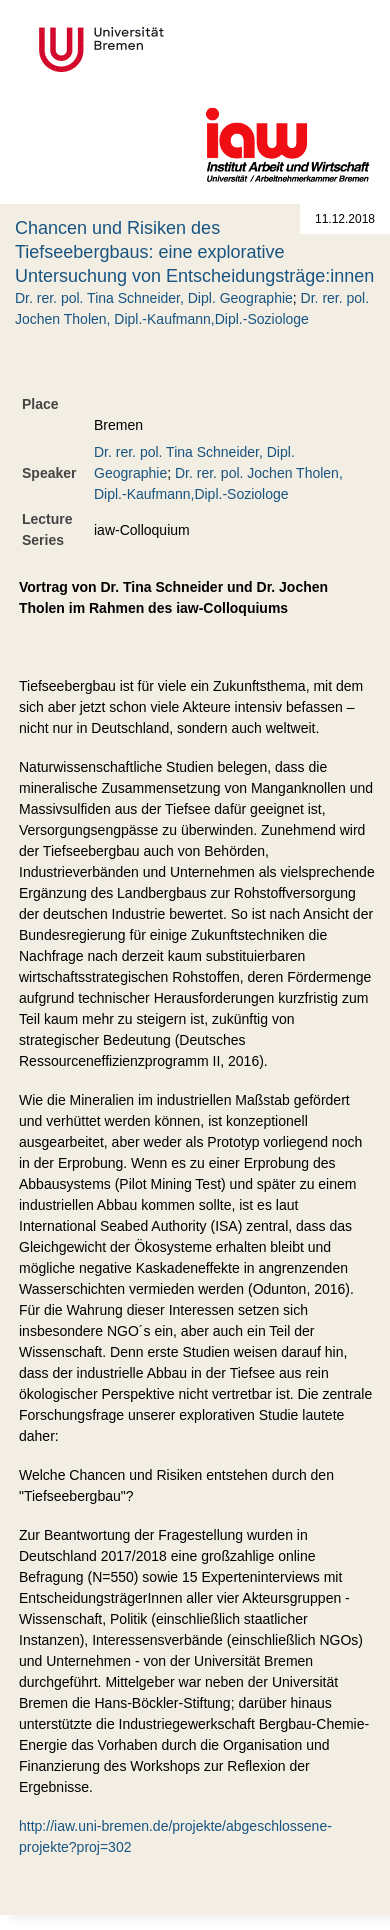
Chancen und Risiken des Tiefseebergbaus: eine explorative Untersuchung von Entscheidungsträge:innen (194, 252)
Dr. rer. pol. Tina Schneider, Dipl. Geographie (154, 298)
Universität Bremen (168, 49)
